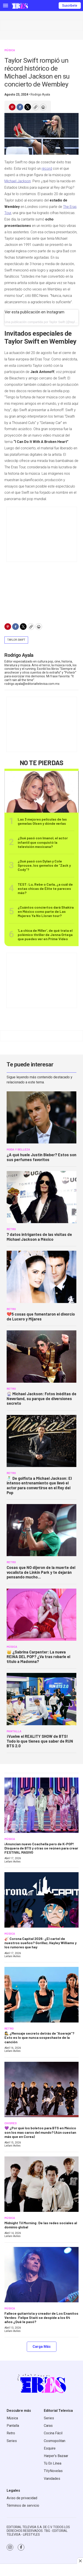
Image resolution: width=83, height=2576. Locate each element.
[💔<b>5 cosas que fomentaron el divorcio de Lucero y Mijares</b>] (41, 1277)
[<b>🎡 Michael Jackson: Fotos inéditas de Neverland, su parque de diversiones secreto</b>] (41, 1356)
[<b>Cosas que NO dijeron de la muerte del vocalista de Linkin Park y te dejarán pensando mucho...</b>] (41, 1530)
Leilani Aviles (12, 1861)
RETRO (11, 1229)
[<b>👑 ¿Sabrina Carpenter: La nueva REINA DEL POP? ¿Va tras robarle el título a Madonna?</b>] (41, 1615)
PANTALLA (14, 1731)
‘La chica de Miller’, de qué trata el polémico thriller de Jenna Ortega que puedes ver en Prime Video (45, 934)
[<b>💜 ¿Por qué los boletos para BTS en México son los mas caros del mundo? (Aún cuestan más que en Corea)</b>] (41, 2089)
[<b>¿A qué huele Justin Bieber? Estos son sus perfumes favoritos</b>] (41, 1117)
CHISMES (10, 2123)
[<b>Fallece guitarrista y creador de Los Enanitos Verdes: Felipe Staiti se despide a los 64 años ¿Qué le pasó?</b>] (41, 2274)
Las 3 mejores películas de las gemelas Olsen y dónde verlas (42, 821)
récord (47, 168)
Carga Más (42, 2346)
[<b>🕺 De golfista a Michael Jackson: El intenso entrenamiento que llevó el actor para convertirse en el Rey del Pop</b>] (41, 1441)
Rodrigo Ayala (40, 94)
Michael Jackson (17, 181)
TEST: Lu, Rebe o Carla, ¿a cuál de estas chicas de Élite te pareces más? (45, 888)
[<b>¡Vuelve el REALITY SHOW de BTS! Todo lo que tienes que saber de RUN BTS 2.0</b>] (41, 1699)
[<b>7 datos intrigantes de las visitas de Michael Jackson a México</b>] (41, 1197)
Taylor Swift (16, 639)
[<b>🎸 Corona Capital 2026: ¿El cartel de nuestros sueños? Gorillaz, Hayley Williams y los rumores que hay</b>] (41, 1900)
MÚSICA (9, 50)
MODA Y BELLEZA (18, 1149)
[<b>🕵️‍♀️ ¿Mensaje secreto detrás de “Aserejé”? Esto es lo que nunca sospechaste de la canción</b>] (41, 1994)
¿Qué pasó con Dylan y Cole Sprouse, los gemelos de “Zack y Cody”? (44, 865)
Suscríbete (69, 5)
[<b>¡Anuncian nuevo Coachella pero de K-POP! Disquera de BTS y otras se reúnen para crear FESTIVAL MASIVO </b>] (41, 1805)
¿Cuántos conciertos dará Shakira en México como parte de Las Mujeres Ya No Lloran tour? (46, 911)
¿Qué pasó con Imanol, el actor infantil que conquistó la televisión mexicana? (43, 842)
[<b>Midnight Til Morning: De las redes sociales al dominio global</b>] (41, 2184)
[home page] (19, 5)
